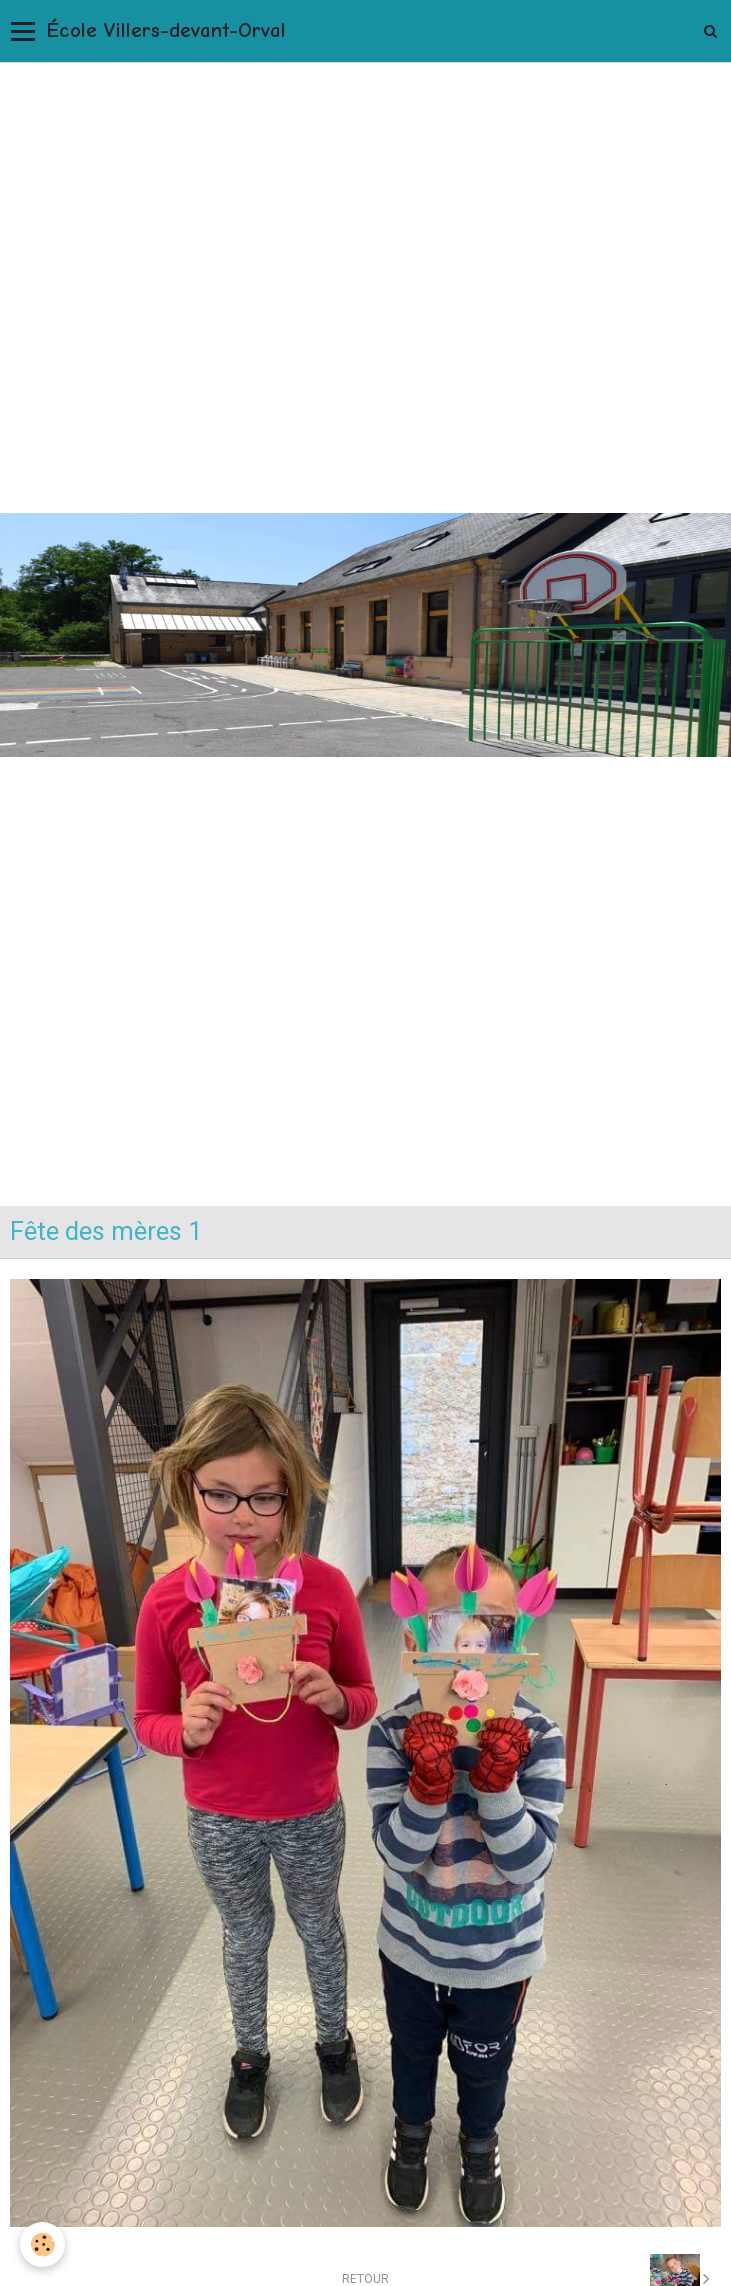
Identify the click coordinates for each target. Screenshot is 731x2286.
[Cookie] (42, 2244)
